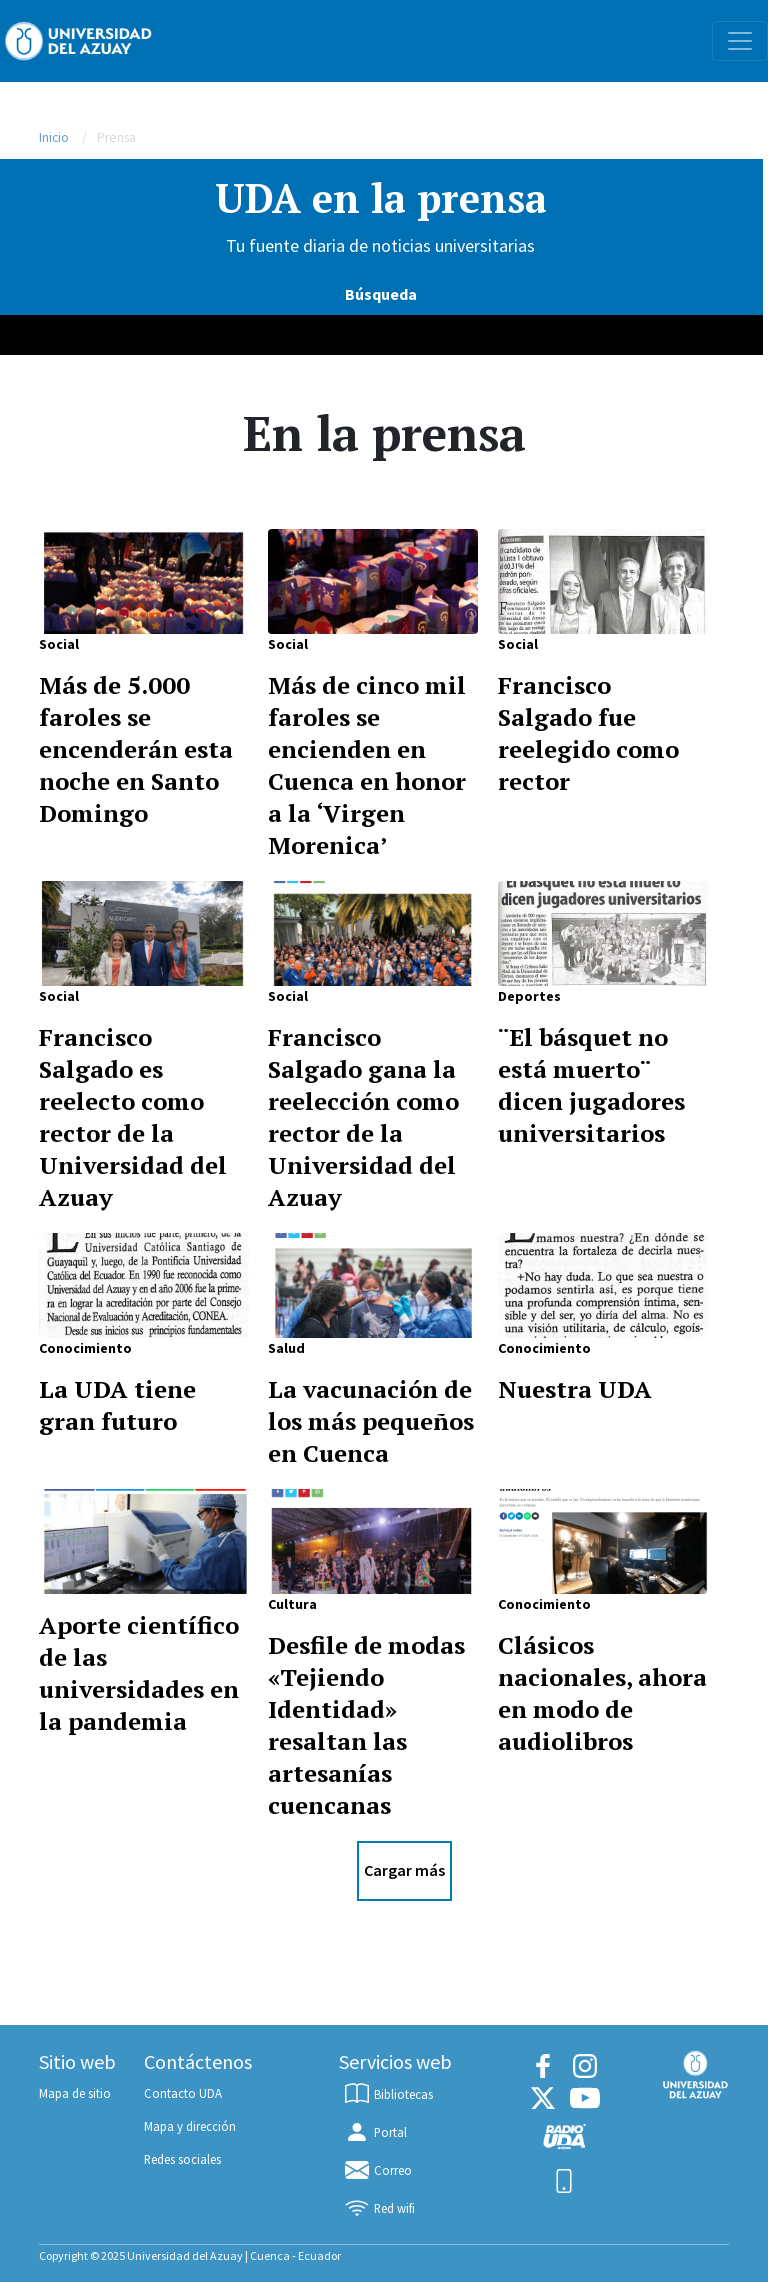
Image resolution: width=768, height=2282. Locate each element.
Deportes (529, 996)
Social (59, 644)
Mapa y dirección (190, 2126)
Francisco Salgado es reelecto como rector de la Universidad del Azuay (133, 1117)
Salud (286, 1348)
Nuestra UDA (575, 1389)
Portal (375, 2132)
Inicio (54, 137)
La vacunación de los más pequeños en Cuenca (371, 1421)
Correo (377, 2170)
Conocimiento (85, 1348)
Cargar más (404, 1870)
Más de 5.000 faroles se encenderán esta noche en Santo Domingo (136, 749)
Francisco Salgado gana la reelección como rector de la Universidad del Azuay (363, 1117)
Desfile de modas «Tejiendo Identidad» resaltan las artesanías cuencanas (366, 1725)
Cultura (292, 1604)
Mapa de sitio (75, 2093)
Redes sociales (182, 2159)
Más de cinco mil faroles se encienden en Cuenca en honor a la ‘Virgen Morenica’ (367, 765)
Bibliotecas (388, 2094)
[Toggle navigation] (740, 41)
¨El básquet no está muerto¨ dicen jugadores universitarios (591, 1085)
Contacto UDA (183, 2093)
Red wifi (379, 2208)
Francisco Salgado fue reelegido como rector (588, 733)
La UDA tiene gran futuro (117, 1405)
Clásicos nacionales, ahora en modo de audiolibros (602, 1693)
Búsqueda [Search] (381, 294)
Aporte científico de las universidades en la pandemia (139, 1673)
